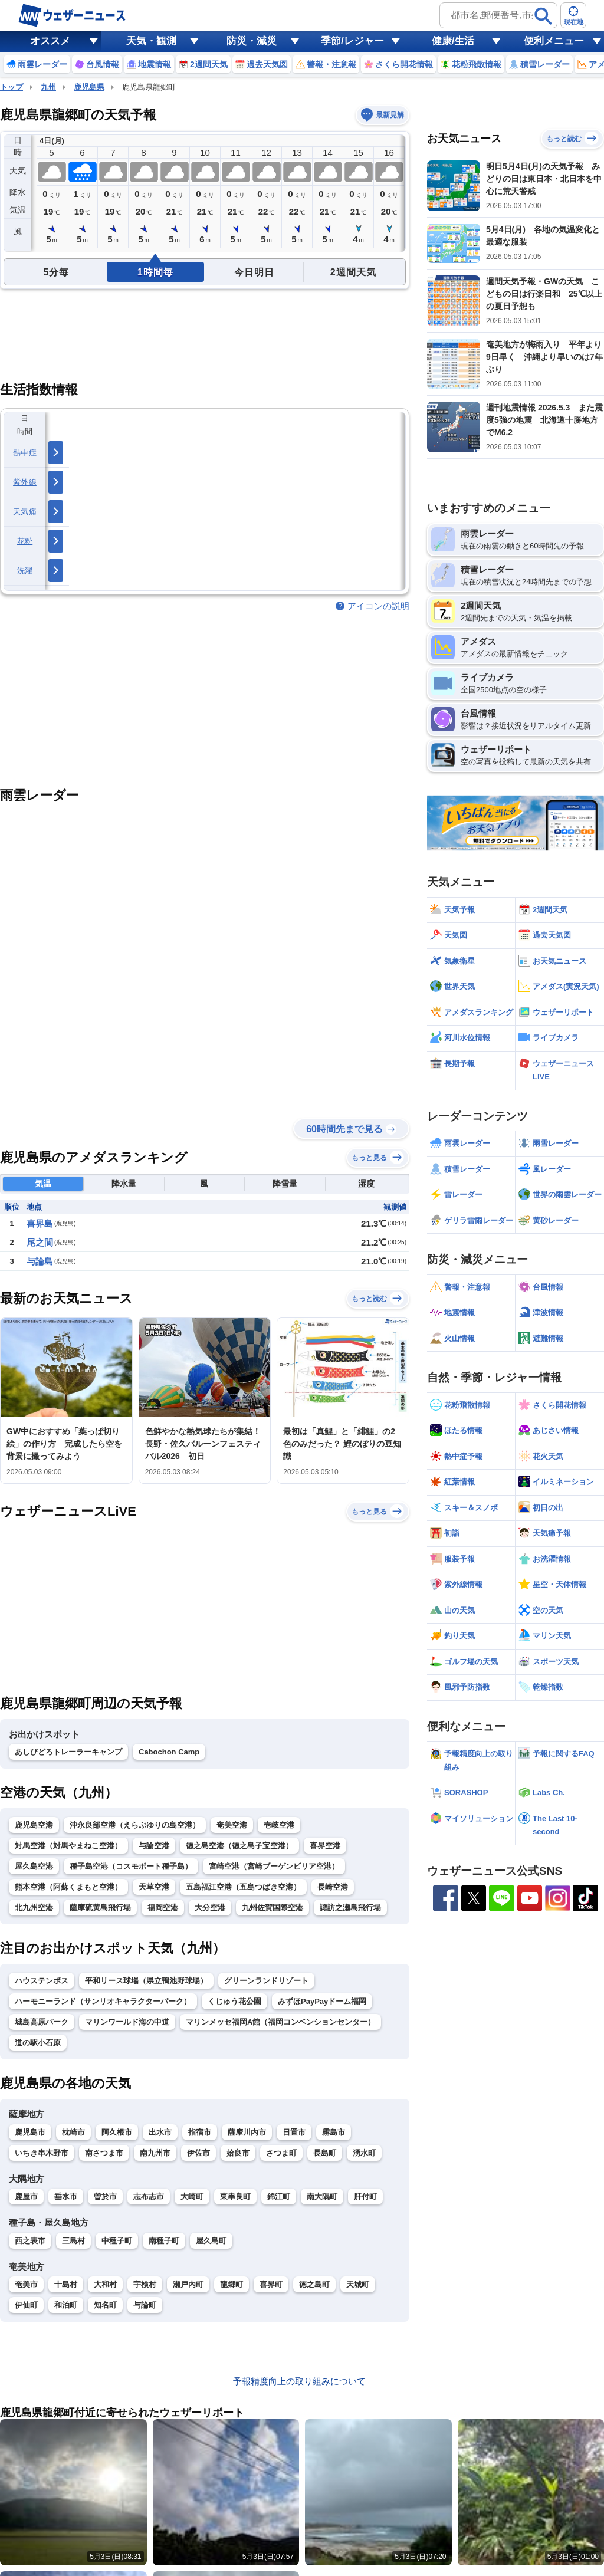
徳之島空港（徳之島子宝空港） (239, 1845)
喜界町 (271, 2284)
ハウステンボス (41, 1980)
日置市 (294, 2132)
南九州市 (155, 2152)
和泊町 (65, 2305)
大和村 (105, 2284)
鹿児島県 (89, 87)
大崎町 (191, 2196)
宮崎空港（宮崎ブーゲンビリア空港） (274, 1866)
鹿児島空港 (34, 1825)
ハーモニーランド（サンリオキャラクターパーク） (103, 2001)
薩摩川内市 (247, 2132)
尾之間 (40, 1242)
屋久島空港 (34, 1866)
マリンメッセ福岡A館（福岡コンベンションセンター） (280, 2022)
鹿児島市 (30, 2132)
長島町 (324, 2152)
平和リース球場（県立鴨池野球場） (146, 1980)
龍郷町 (231, 2284)
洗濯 (25, 570)
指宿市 (199, 2132)
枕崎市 (73, 2132)
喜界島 (40, 1223)
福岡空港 (162, 1907)
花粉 (25, 541)
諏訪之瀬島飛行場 (350, 1907)
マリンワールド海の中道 (127, 2022)
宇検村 (144, 2284)
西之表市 (30, 2240)
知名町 (105, 2305)
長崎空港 (332, 1886)
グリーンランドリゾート (266, 1980)
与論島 (40, 1261)
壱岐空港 (279, 1825)
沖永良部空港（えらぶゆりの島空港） (135, 1825)
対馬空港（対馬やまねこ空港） (68, 1845)
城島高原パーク (41, 2022)
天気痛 (25, 511)
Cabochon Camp (169, 1751)
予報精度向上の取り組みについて (299, 2381)
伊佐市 (198, 2152)
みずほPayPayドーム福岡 (322, 2001)
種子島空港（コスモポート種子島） (131, 1866)
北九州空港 (34, 1907)
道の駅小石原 (38, 2042)
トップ (11, 87)
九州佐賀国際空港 (272, 1907)
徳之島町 (314, 2284)
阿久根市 (116, 2132)
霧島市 (333, 2132)
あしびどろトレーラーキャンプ (68, 1751)
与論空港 (154, 1845)
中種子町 (116, 2240)
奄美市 (26, 2284)
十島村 (65, 2284)
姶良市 (238, 2152)
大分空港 (210, 1907)
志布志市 (148, 2196)
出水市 (160, 2132)
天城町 (357, 2284)
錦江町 (278, 2196)
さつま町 (281, 2152)
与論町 (144, 2305)
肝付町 (365, 2196)
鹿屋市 (26, 2196)
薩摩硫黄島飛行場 (100, 1907)
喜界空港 (325, 1845)
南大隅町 (322, 2196)
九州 (48, 87)
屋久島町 (211, 2240)
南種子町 (164, 2240)
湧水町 (364, 2152)
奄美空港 (231, 1825)
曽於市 (105, 2196)
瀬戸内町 (188, 2284)
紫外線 (25, 482)
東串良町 (235, 2196)
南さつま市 (104, 2152)
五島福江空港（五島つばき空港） (243, 1886)
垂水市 (65, 2196)
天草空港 (154, 1886)
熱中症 (25, 452)
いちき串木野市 (41, 2152)
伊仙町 (26, 2305)
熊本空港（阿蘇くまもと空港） (68, 1886)
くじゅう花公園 (234, 2001)
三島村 (73, 2240)
